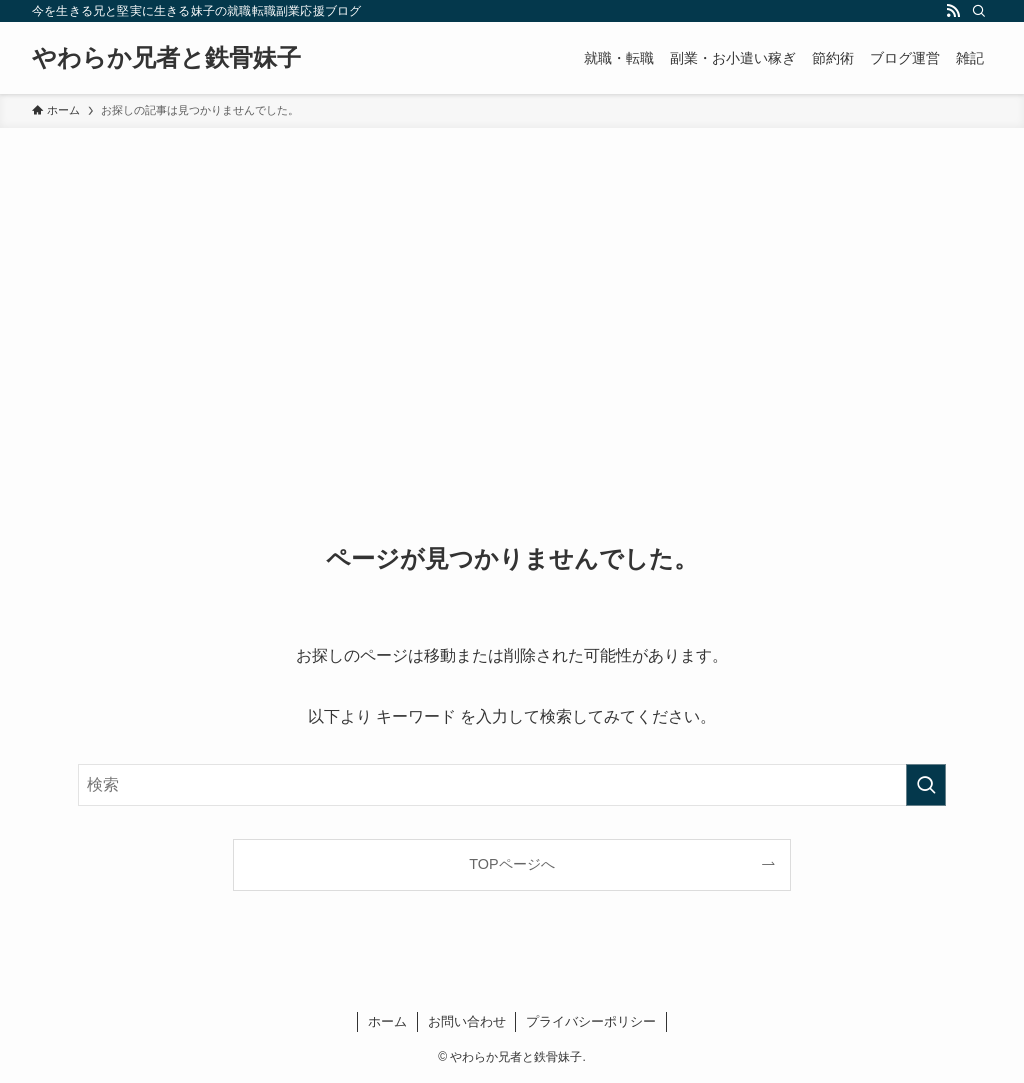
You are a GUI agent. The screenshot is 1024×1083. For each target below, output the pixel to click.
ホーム (387, 1021)
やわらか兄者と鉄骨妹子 (166, 58)
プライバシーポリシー (591, 1021)
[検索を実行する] (926, 785)
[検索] (979, 11)
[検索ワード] (512, 785)
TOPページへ (511, 864)
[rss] (953, 11)
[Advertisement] (512, 278)
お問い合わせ (467, 1021)
